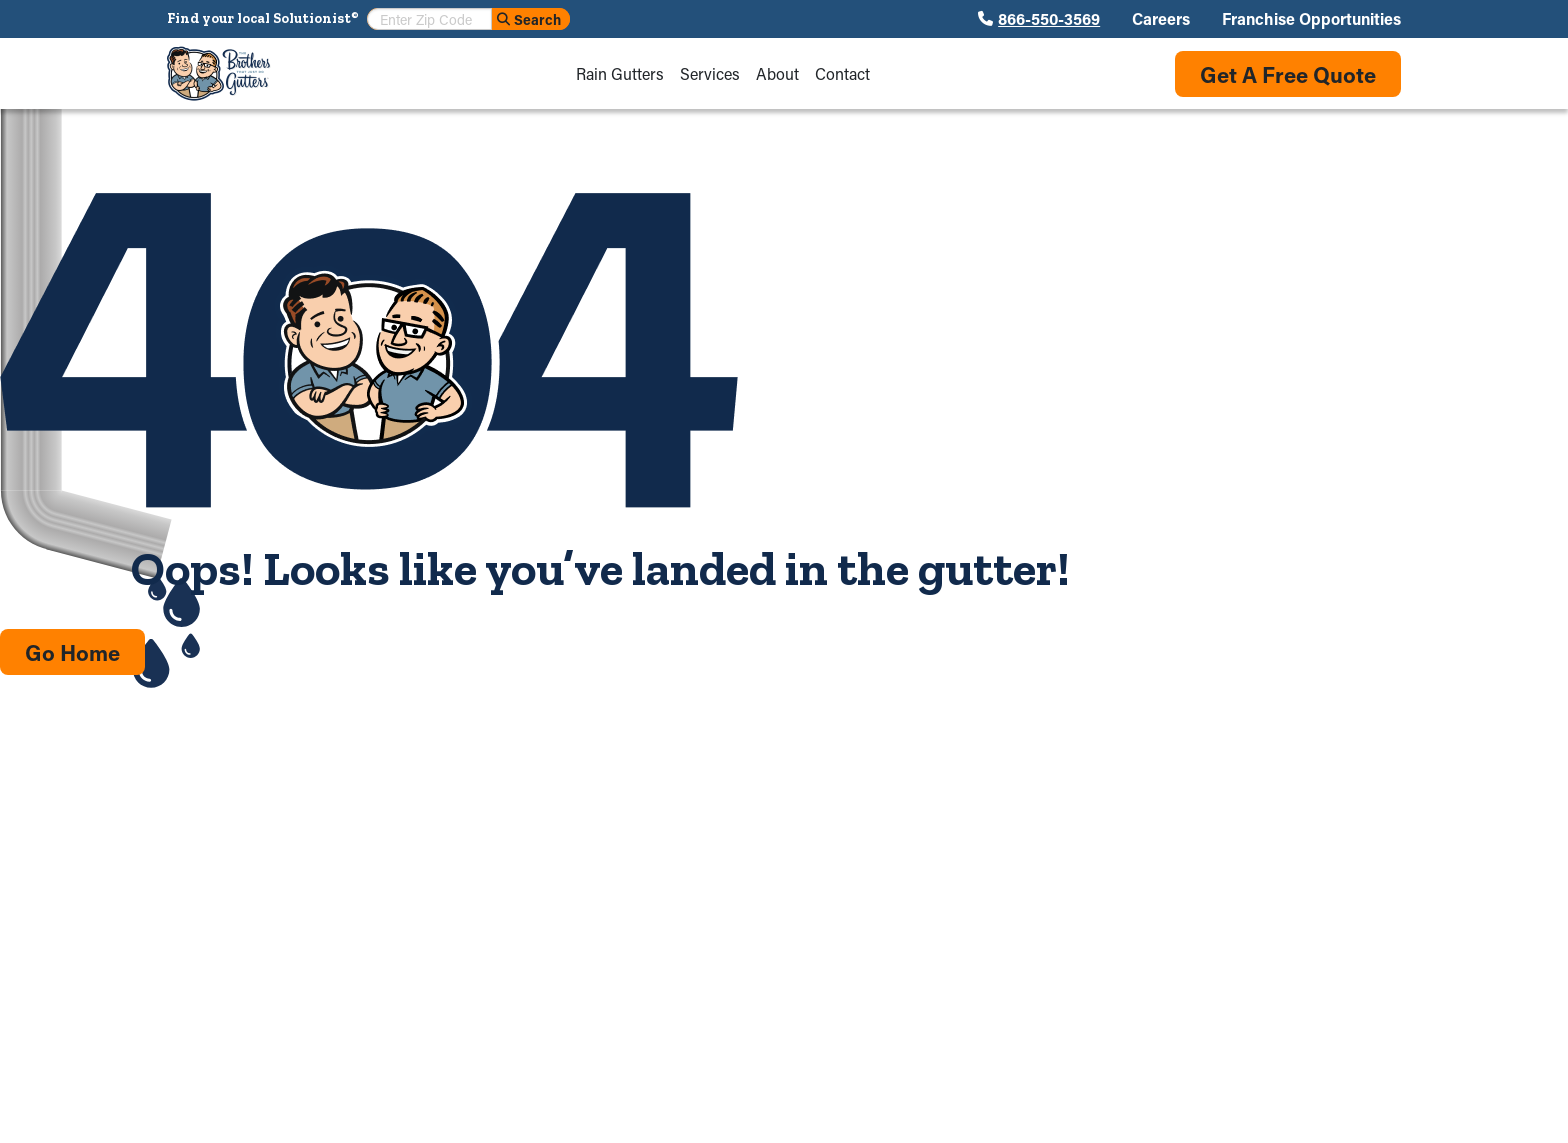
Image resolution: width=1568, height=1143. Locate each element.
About (777, 74)
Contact (842, 74)
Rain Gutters (620, 74)
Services (710, 74)
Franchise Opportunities (1311, 19)
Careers (1161, 19)
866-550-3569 (1049, 19)
